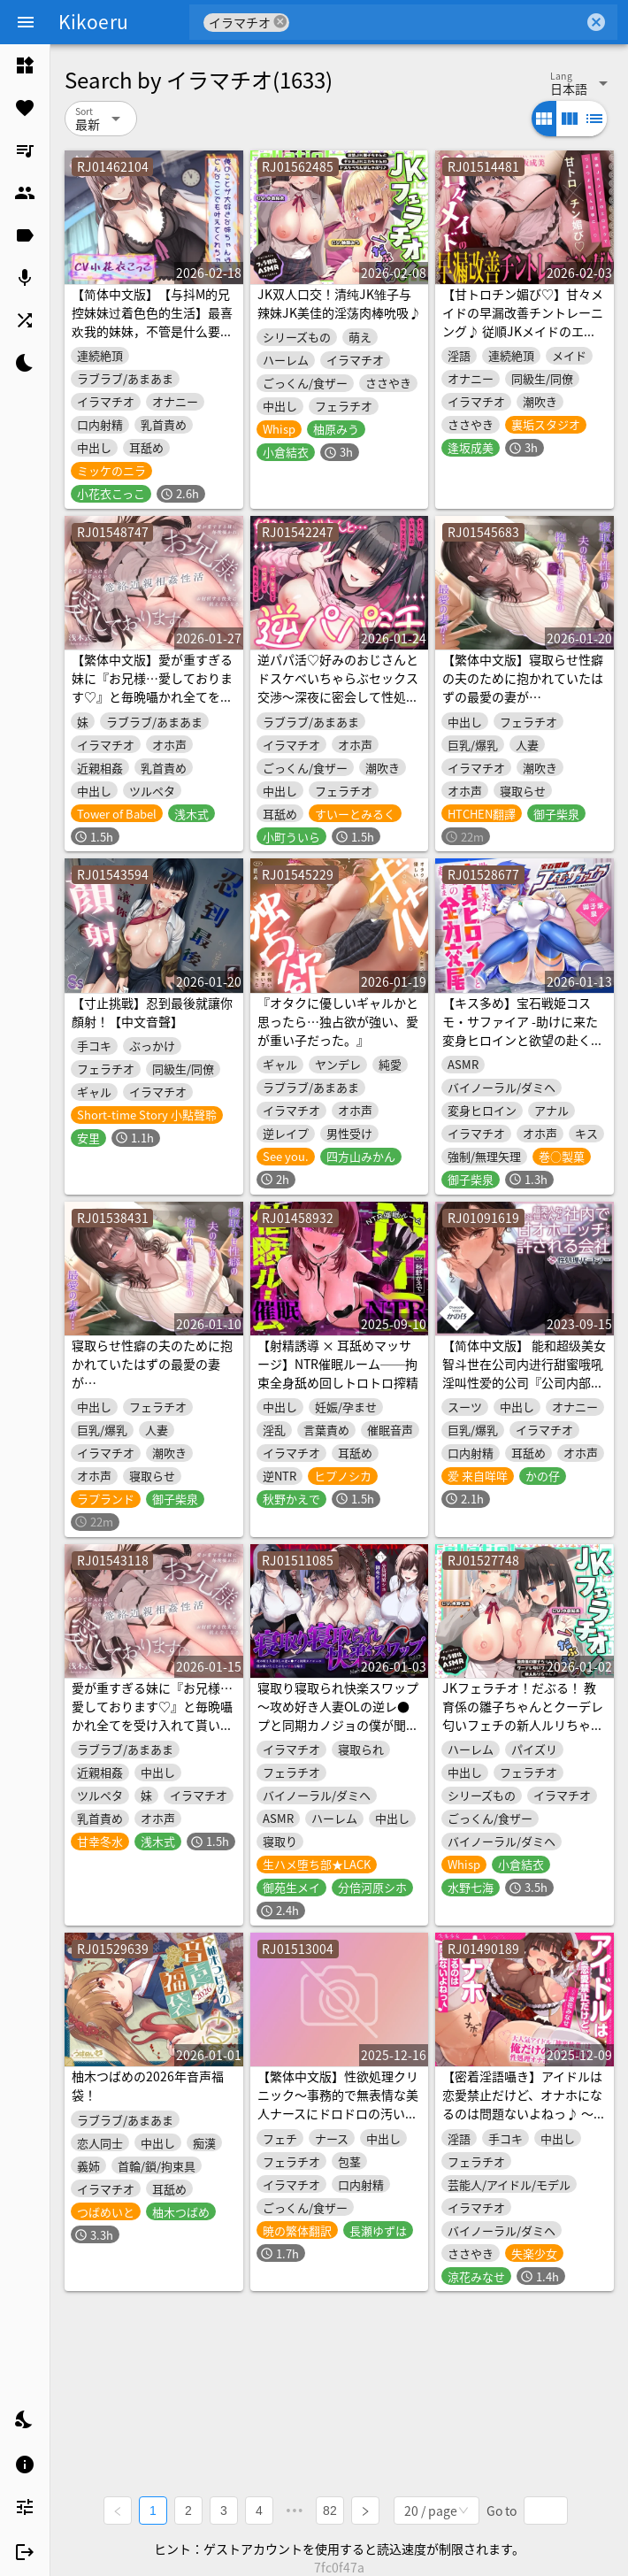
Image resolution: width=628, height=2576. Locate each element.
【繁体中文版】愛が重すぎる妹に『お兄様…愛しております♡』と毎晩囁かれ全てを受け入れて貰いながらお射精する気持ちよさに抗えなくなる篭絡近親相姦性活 (152, 705)
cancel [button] (280, 21)
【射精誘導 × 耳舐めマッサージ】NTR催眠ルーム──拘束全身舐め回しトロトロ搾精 (337, 1363)
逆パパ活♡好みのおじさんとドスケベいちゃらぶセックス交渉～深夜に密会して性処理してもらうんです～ (337, 687)
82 (330, 2510)
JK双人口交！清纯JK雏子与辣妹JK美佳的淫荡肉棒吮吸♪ (339, 303)
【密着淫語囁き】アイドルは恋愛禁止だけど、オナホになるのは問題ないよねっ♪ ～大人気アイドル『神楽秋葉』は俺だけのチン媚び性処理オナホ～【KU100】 (524, 2122)
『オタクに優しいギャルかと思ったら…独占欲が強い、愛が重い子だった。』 (337, 1021)
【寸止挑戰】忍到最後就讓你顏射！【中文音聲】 (152, 1012)
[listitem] (25, 65)
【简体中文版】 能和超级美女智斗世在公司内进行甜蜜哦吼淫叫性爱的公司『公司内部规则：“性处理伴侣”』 (524, 1373)
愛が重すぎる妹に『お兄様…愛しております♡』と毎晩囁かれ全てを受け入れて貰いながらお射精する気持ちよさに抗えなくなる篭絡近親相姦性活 (152, 1734)
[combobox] (436, 22)
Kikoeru (93, 21)
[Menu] (26, 22)
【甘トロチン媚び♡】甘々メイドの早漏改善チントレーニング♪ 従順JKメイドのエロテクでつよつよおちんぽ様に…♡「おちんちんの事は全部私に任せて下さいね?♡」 (522, 340)
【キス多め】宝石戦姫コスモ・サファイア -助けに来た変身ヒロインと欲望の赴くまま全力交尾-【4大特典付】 (522, 1030)
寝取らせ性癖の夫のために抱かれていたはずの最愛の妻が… (152, 1363)
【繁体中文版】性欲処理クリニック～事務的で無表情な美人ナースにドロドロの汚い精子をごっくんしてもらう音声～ (337, 2113)
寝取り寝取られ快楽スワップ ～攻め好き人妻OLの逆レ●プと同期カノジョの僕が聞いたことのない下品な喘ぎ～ (337, 1715)
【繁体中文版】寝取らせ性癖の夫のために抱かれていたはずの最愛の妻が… (522, 677)
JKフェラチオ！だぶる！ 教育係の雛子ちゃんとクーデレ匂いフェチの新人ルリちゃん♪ (522, 1715)
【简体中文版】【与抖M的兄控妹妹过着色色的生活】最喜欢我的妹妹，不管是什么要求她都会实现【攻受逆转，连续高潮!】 (152, 331)
